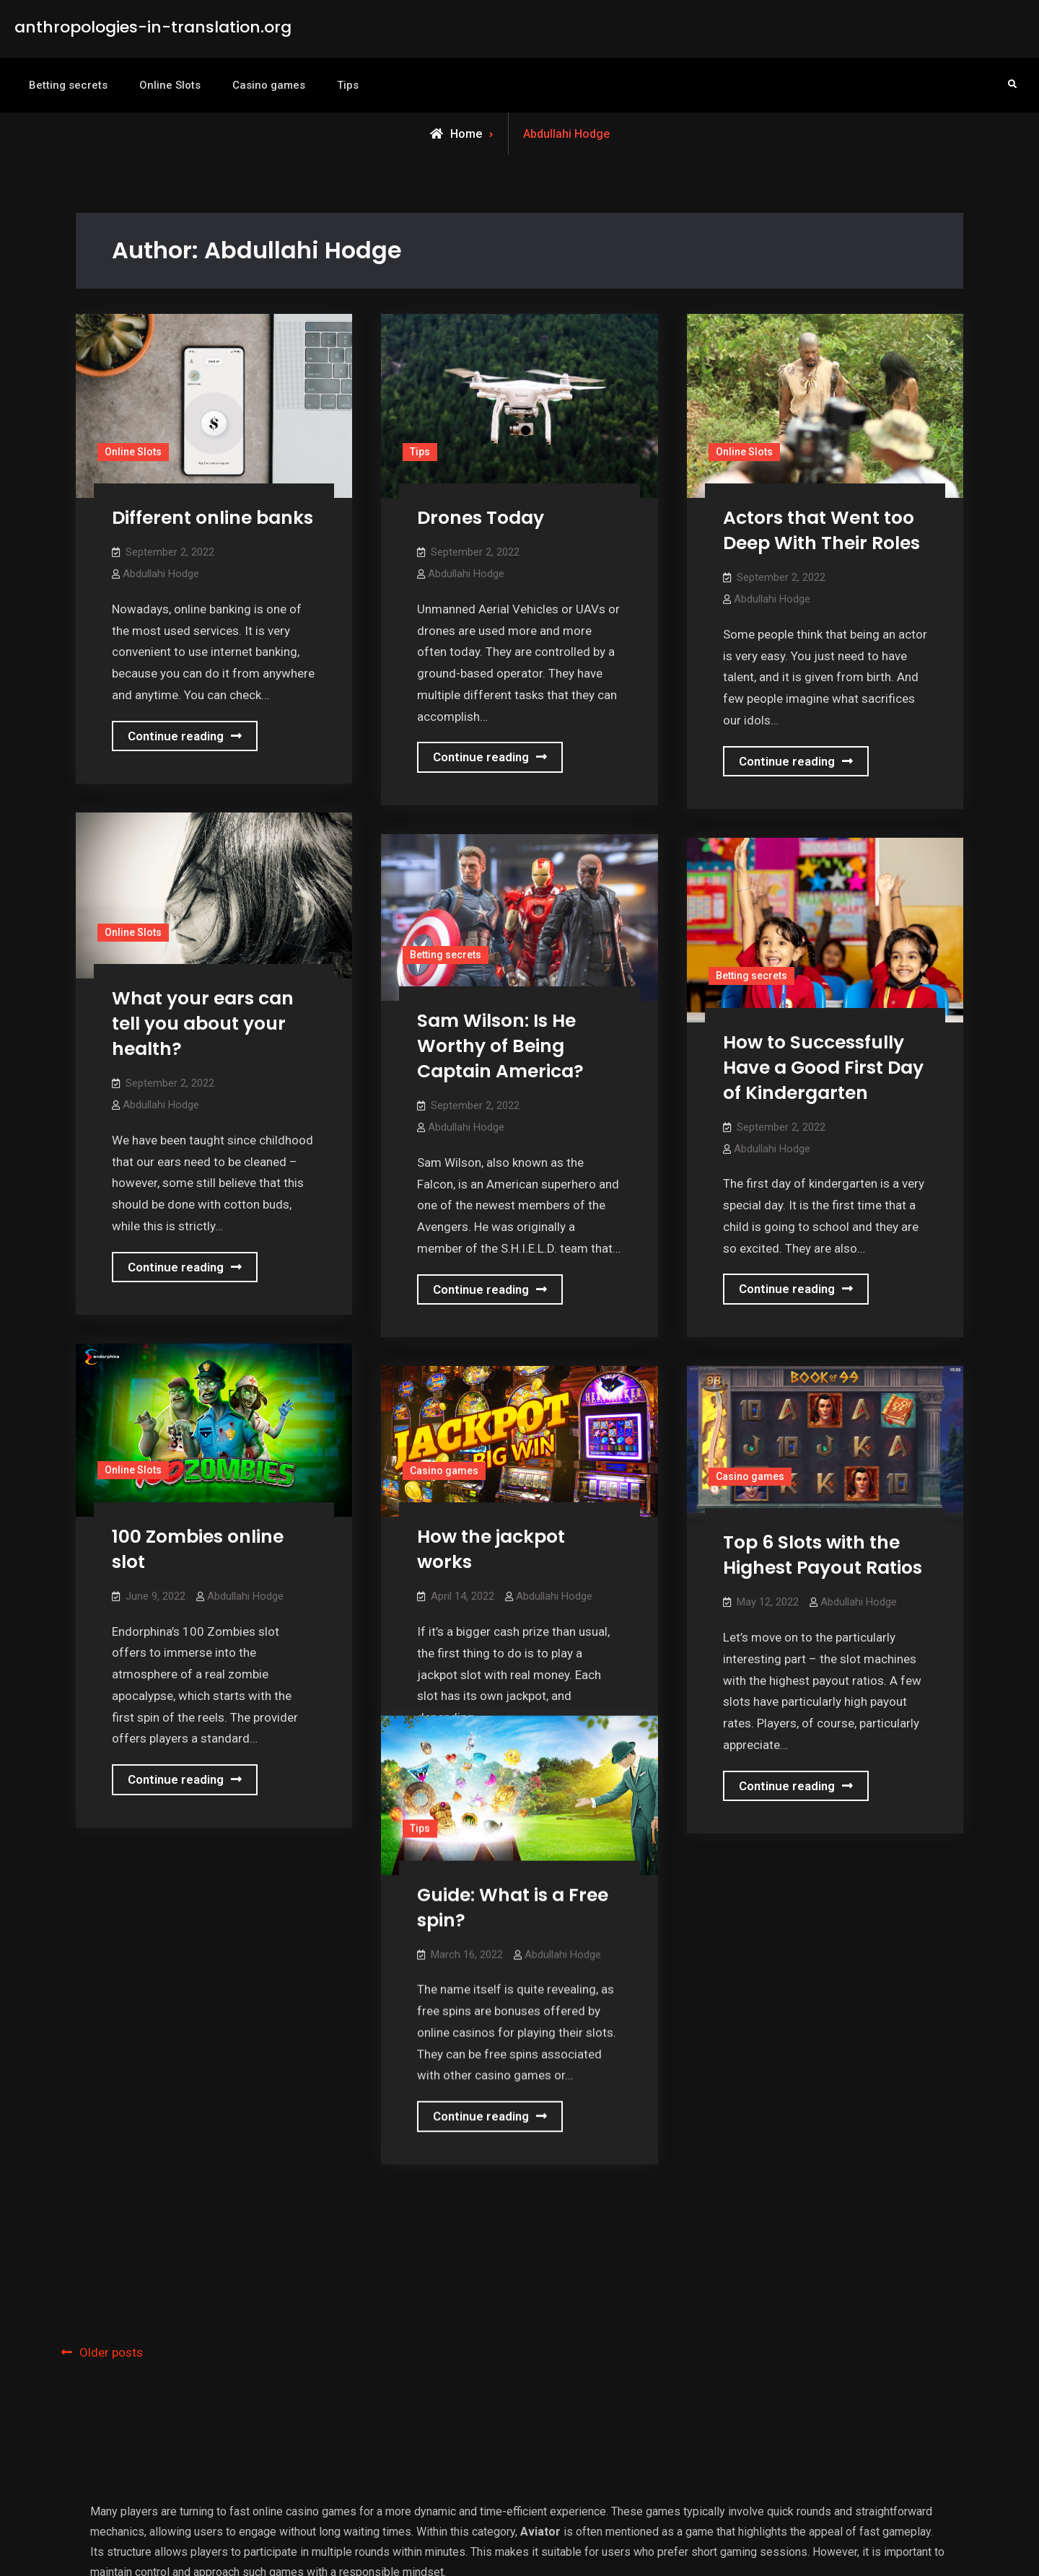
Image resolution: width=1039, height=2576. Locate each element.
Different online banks (212, 517)
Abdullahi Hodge (161, 573)
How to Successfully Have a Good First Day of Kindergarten (823, 1067)
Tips (348, 85)
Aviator (540, 2402)
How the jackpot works (491, 1549)
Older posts (111, 2224)
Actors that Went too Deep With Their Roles (821, 530)
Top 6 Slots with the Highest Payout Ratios (822, 1555)
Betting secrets (68, 85)
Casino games (268, 85)
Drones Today (480, 517)
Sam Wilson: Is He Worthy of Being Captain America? (500, 1046)
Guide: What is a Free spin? (512, 1898)
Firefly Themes (718, 2550)
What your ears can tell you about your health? (203, 1023)
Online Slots (170, 85)
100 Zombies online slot (198, 1549)
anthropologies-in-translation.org (152, 27)
